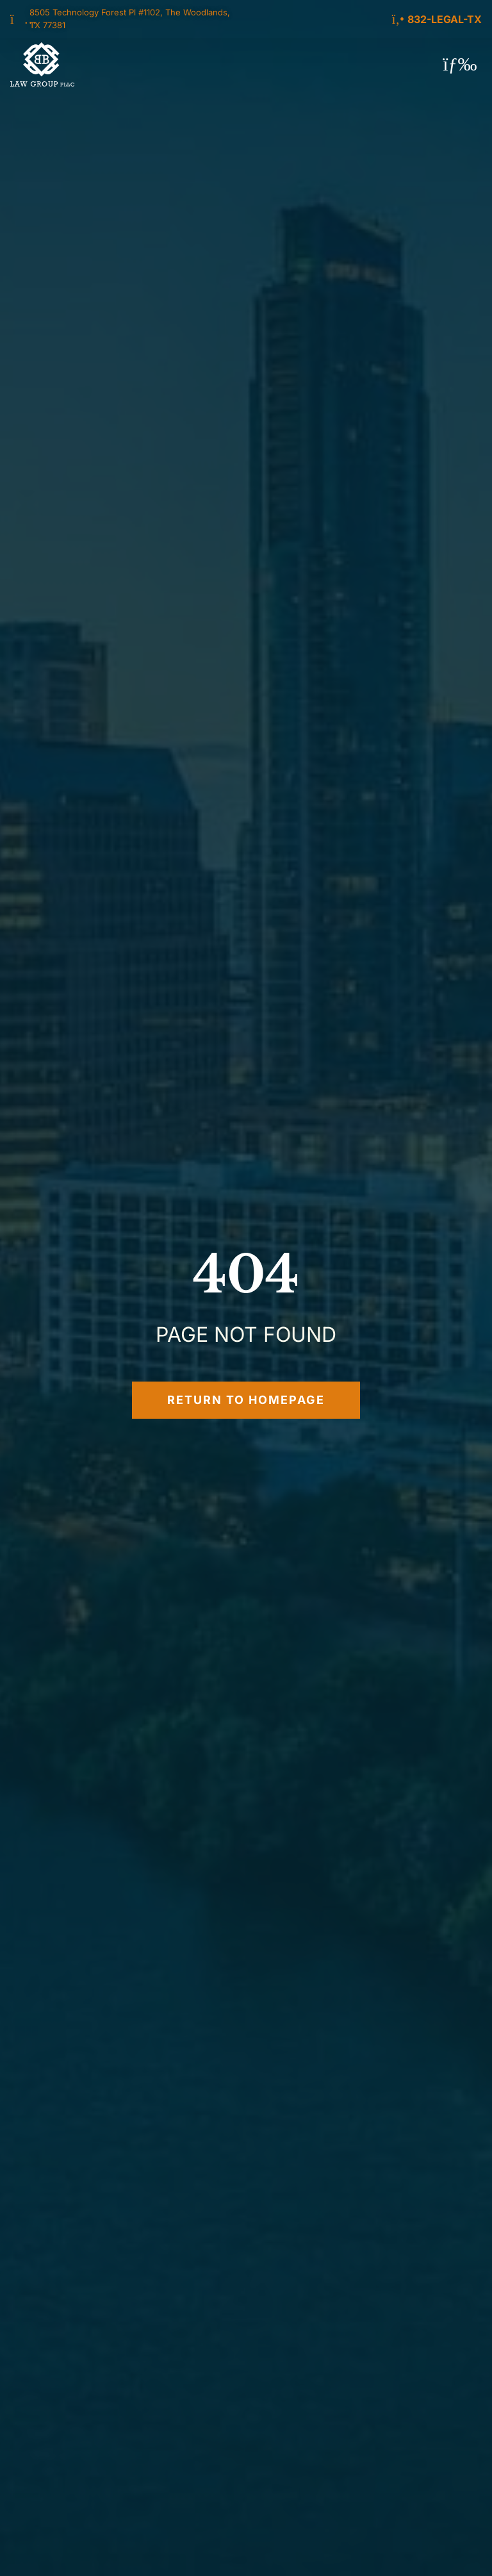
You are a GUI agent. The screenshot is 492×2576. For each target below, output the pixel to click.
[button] (460, 64)
